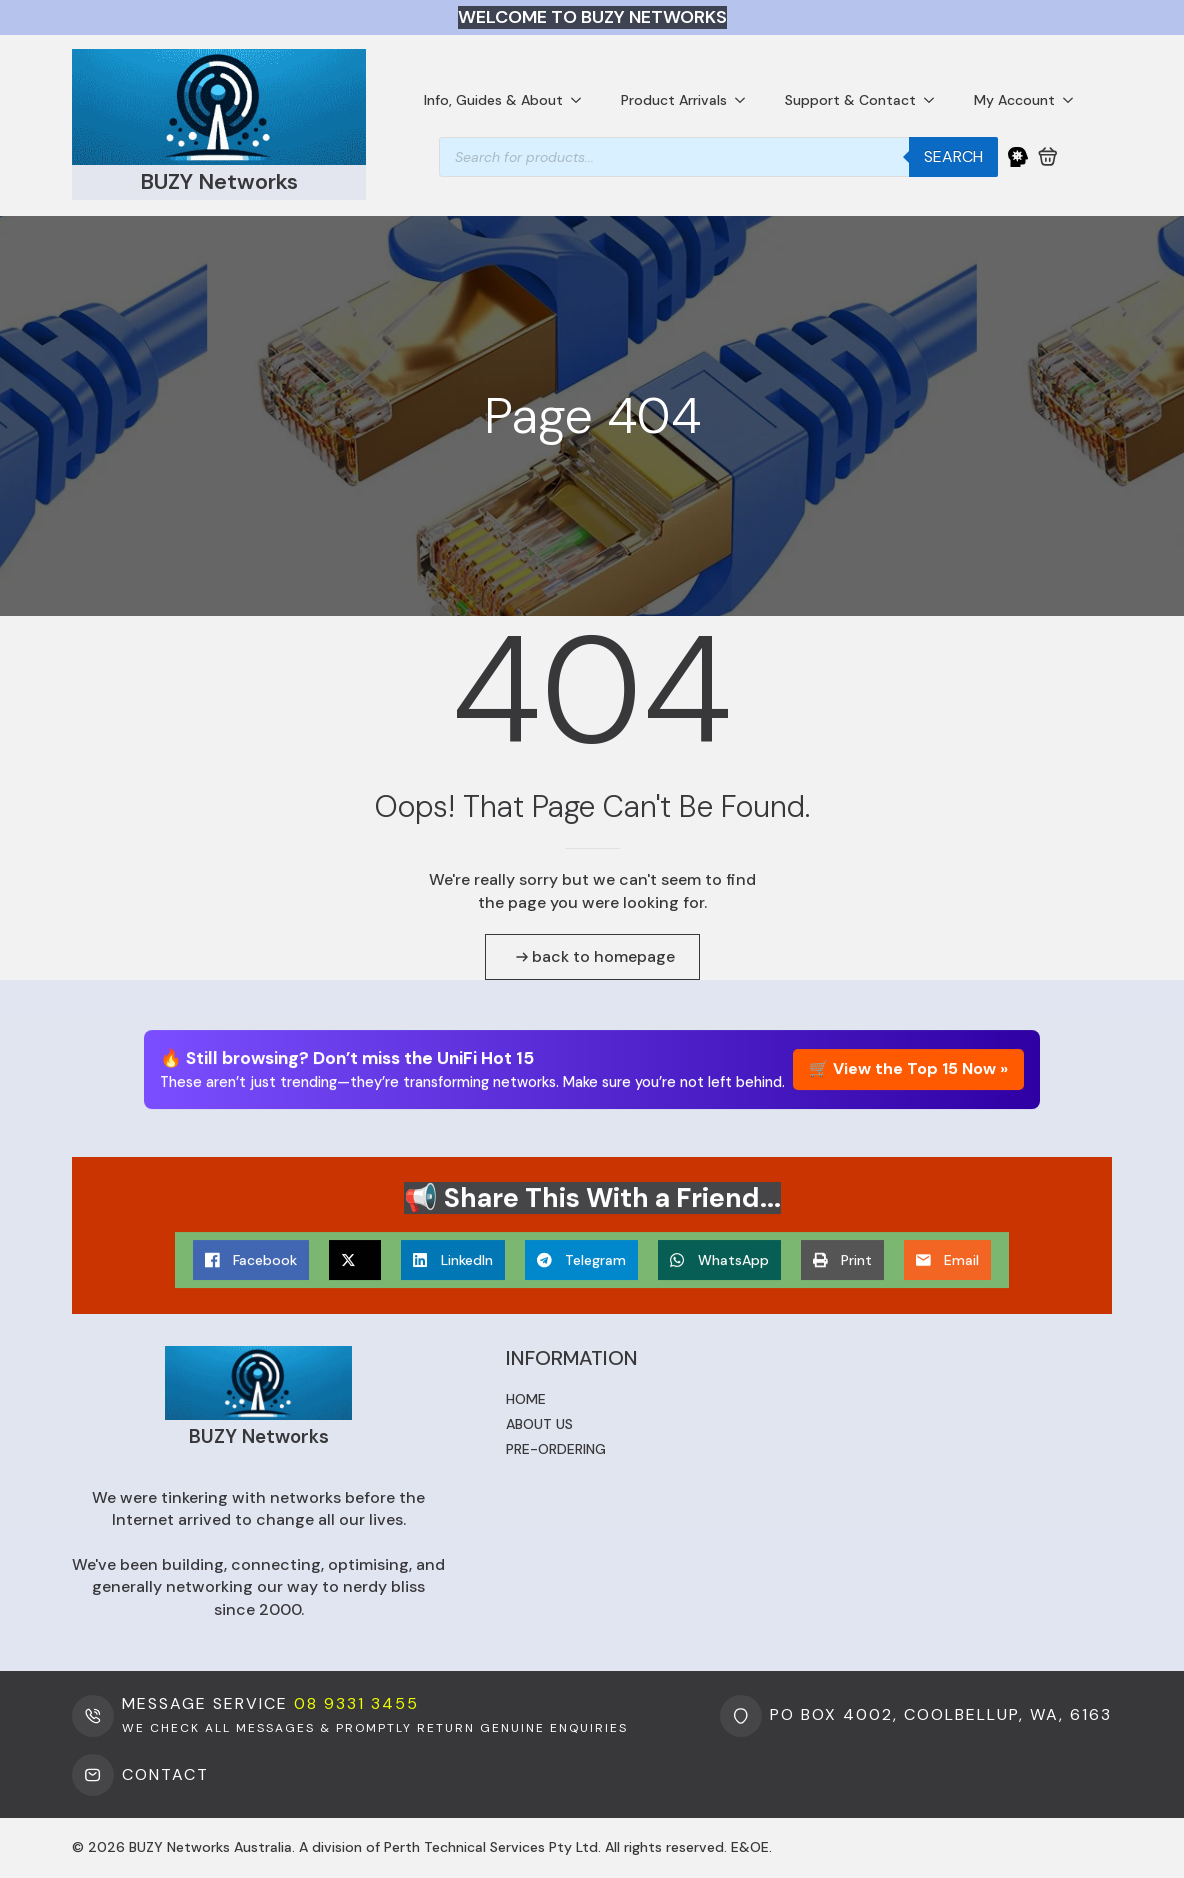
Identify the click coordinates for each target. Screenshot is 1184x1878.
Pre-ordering (556, 1449)
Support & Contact (850, 100)
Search (953, 156)
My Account (1014, 100)
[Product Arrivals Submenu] (746, 100)
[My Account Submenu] (1074, 100)
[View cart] (1048, 157)
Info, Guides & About (493, 100)
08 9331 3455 (356, 1703)
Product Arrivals (674, 100)
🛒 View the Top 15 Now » (908, 1069)
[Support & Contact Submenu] (935, 100)
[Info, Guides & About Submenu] (582, 100)
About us (539, 1424)
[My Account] (1018, 157)
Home (526, 1399)
